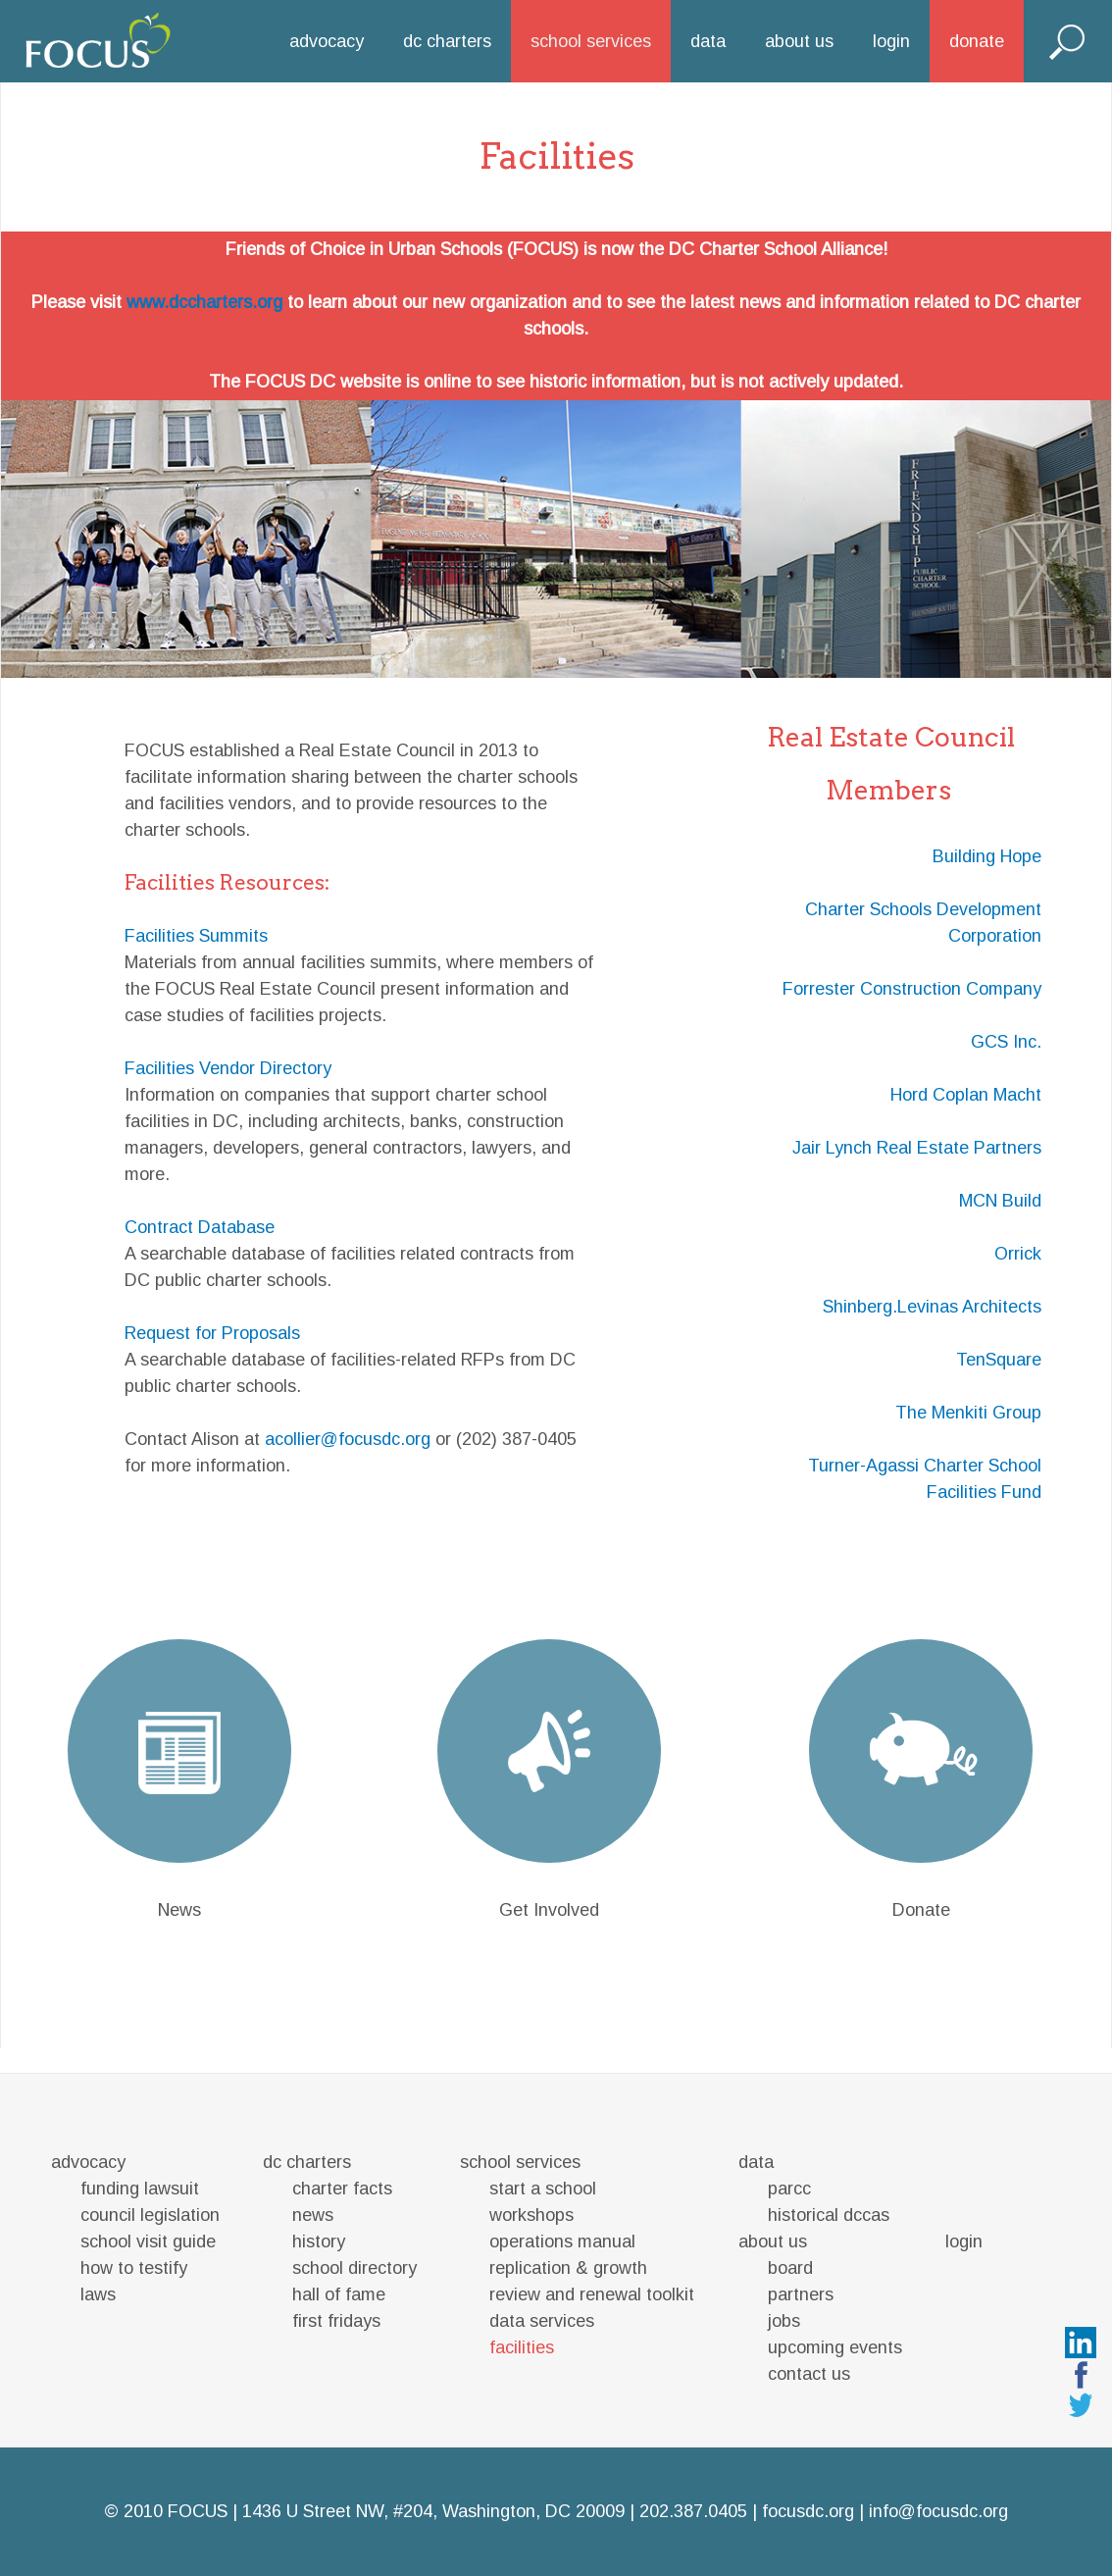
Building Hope (987, 856)
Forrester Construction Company (912, 989)
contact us (809, 2374)
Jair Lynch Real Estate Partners (916, 1148)
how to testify (133, 2268)
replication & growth (568, 2268)
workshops (531, 2215)
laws (98, 2294)
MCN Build (1000, 1201)
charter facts (342, 2188)
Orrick (1017, 1253)
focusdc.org (808, 2511)
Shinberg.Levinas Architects (932, 1306)
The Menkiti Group (968, 1412)
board (790, 2268)
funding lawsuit (139, 2188)
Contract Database (200, 1227)
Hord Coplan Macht (965, 1095)
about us (799, 41)
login (891, 41)
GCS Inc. (1006, 1042)
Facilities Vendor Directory (228, 1068)
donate (976, 41)
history (318, 2241)
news (312, 2215)
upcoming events (835, 2347)
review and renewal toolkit (591, 2294)
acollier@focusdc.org (347, 1439)
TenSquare (998, 1359)
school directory (354, 2268)
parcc (789, 2188)
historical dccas (828, 2215)
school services (591, 41)
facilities (521, 2347)
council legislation (150, 2215)
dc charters (447, 41)
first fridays (336, 2321)
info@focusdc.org (938, 2511)
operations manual (562, 2241)
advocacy (326, 41)
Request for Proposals (212, 1333)
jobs (784, 2321)
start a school (542, 2188)
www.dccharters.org (204, 302)
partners (801, 2294)
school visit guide (148, 2241)
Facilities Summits (196, 936)
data (708, 41)
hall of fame (338, 2294)
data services (541, 2321)
